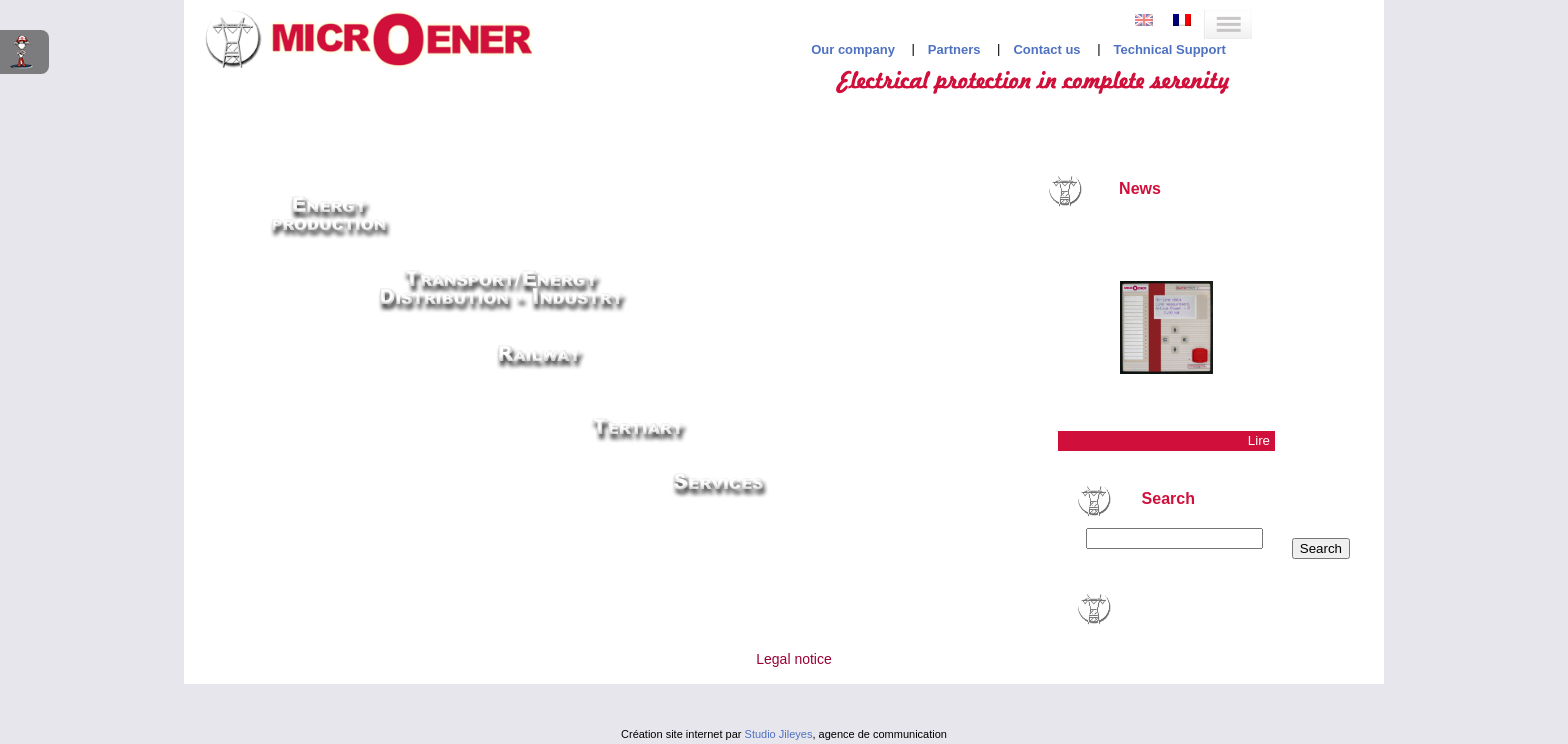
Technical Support (1169, 49)
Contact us (1046, 49)
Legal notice (794, 659)
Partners (954, 49)
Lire (1259, 440)
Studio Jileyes (779, 734)
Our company (853, 49)
